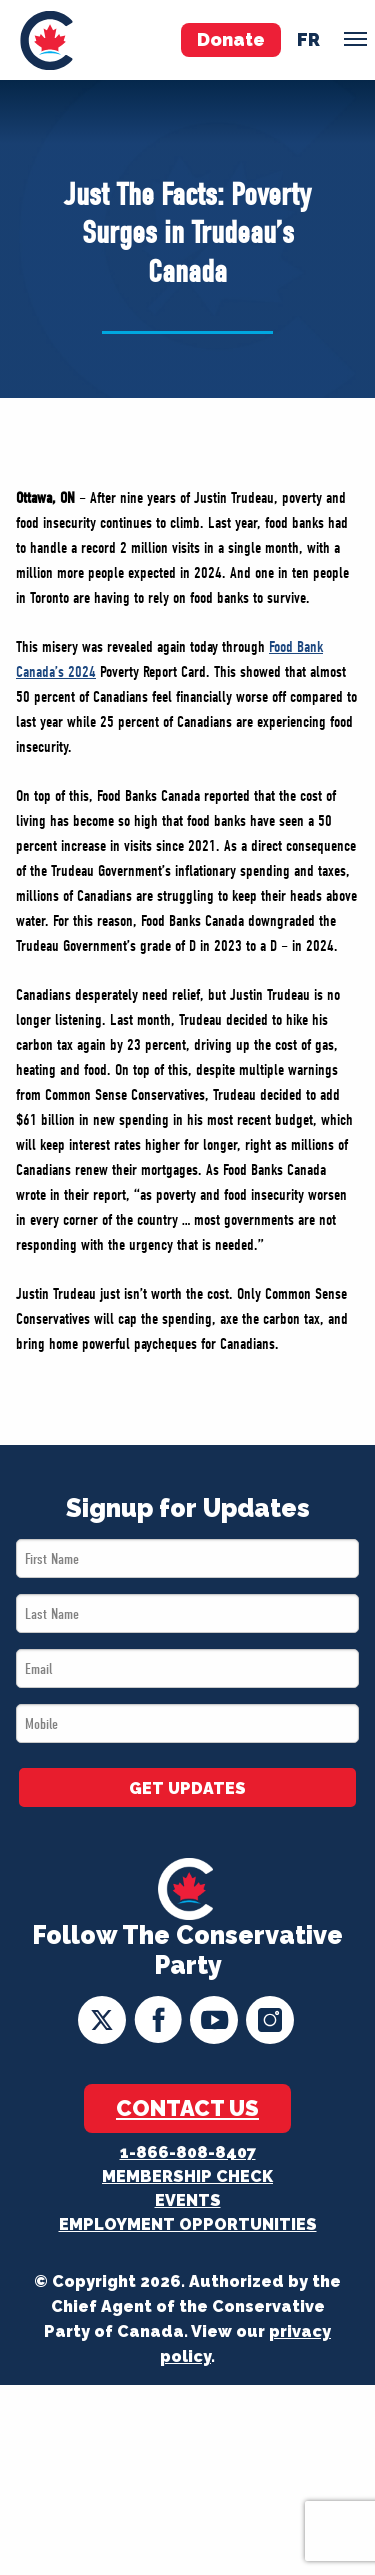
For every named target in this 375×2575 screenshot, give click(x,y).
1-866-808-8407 (188, 2152)
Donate (231, 39)
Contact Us (187, 2108)
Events (188, 2200)
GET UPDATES (187, 1788)
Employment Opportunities (188, 2224)
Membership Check (187, 2176)
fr (308, 39)
